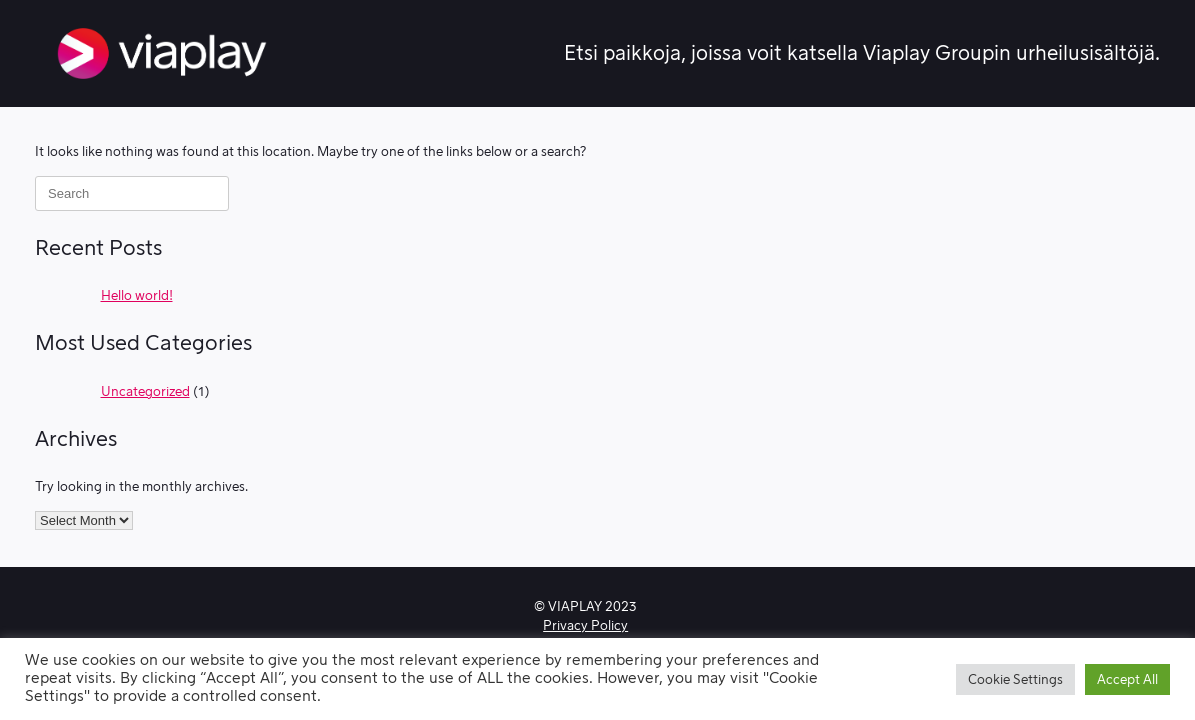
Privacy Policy (585, 625)
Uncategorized (145, 391)
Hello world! (137, 295)
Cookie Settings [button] (1015, 679)
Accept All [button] (1127, 679)
